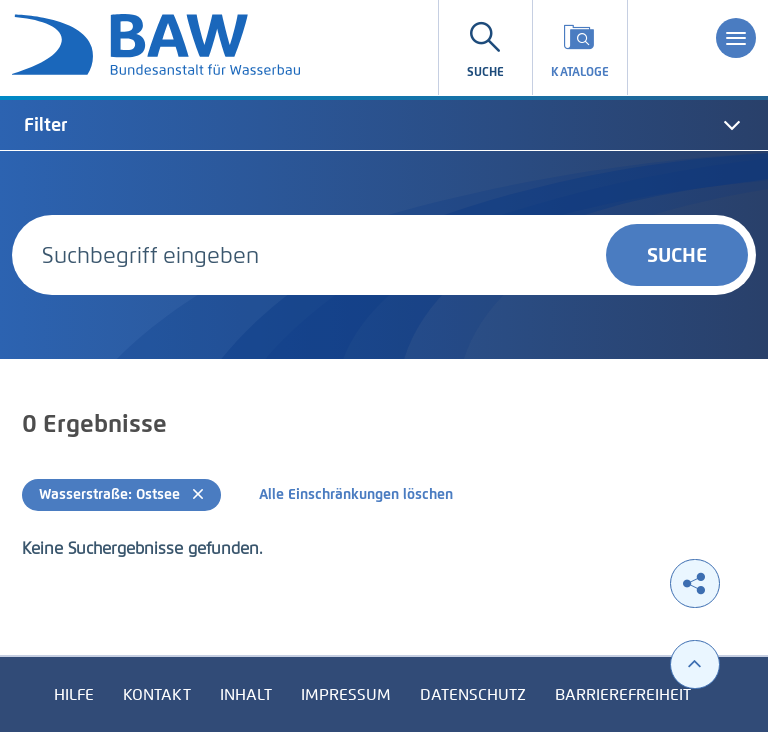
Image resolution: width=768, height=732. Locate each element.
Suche (677, 255)
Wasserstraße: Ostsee (121, 494)
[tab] (384, 125)
